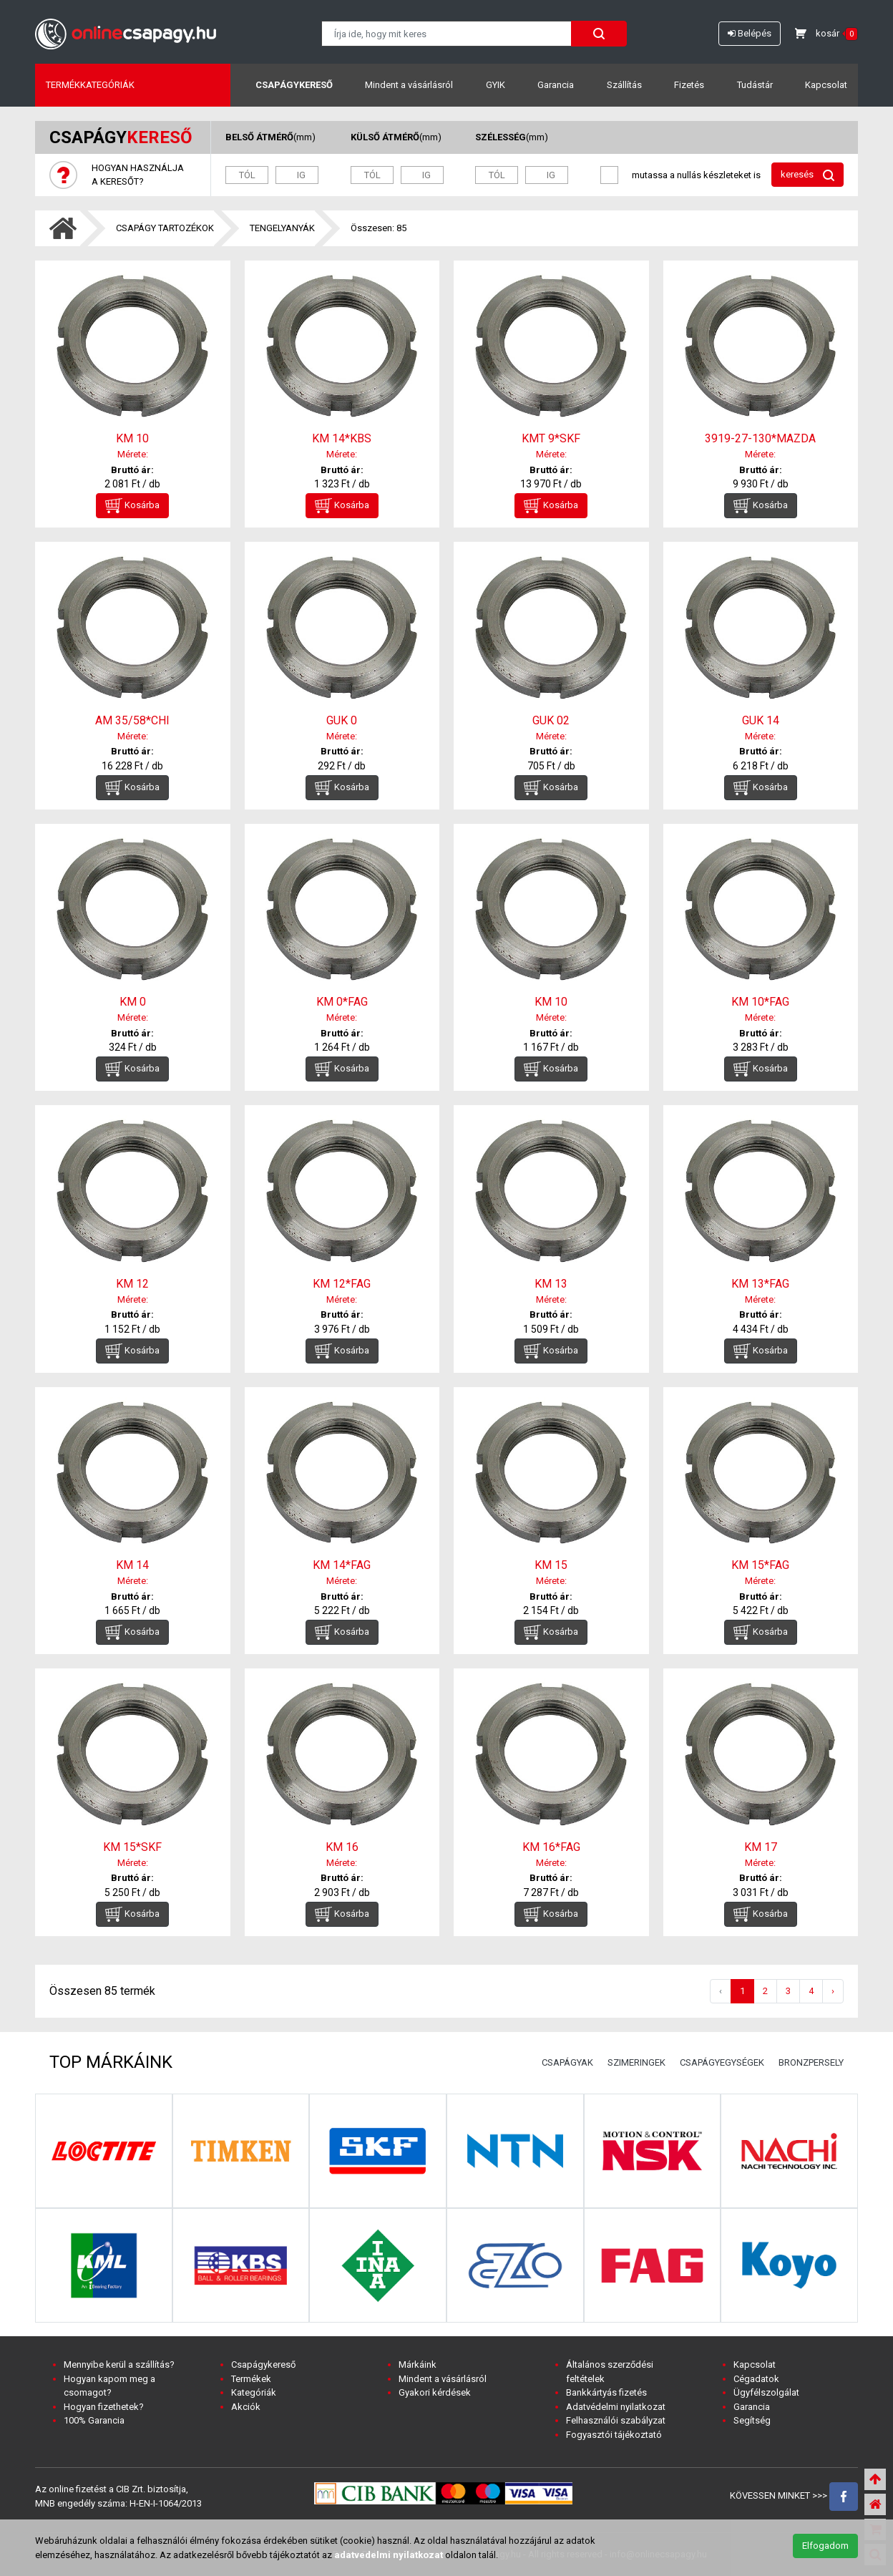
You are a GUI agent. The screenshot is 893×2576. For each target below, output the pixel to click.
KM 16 (342, 1847)
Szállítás (624, 84)
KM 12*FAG (342, 1284)
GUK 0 (341, 720)
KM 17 (760, 1847)
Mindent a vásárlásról (409, 84)
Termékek (251, 2378)
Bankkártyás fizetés (606, 2392)
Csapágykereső (294, 84)
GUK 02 (551, 720)
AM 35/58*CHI (132, 720)
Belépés (749, 33)
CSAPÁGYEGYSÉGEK (722, 2062)
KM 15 (551, 1565)
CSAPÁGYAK (567, 2062)
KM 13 (551, 1284)
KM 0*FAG (342, 1001)
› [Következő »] (832, 1991)
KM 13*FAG (760, 1284)
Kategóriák (253, 2392)
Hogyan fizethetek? (104, 2406)
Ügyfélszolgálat (766, 2392)
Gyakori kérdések (435, 2392)
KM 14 (132, 1565)
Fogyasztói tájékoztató (614, 2434)
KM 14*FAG (342, 1565)
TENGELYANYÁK (282, 228)
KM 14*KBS (341, 438)
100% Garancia (94, 2420)
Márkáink (417, 2364)
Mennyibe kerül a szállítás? (119, 2364)
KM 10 (132, 438)
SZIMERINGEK (636, 2062)
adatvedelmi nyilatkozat (388, 2555)
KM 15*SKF (132, 1847)
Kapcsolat (826, 84)
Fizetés (689, 84)
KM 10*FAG (760, 1001)
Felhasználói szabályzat (615, 2420)
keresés (807, 175)
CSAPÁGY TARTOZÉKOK (165, 228)
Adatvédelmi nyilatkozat (615, 2406)
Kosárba (132, 505)
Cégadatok (756, 2378)
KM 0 (132, 1001)
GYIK (495, 84)
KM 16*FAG (551, 1847)
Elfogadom (825, 2545)
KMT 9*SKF (551, 438)
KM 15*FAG (760, 1565)
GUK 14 (760, 720)
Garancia (555, 84)
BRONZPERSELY (811, 2062)
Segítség (752, 2420)
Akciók (245, 2406)
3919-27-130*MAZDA (760, 438)
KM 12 (132, 1284)
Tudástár (755, 84)
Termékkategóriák (90, 84)
